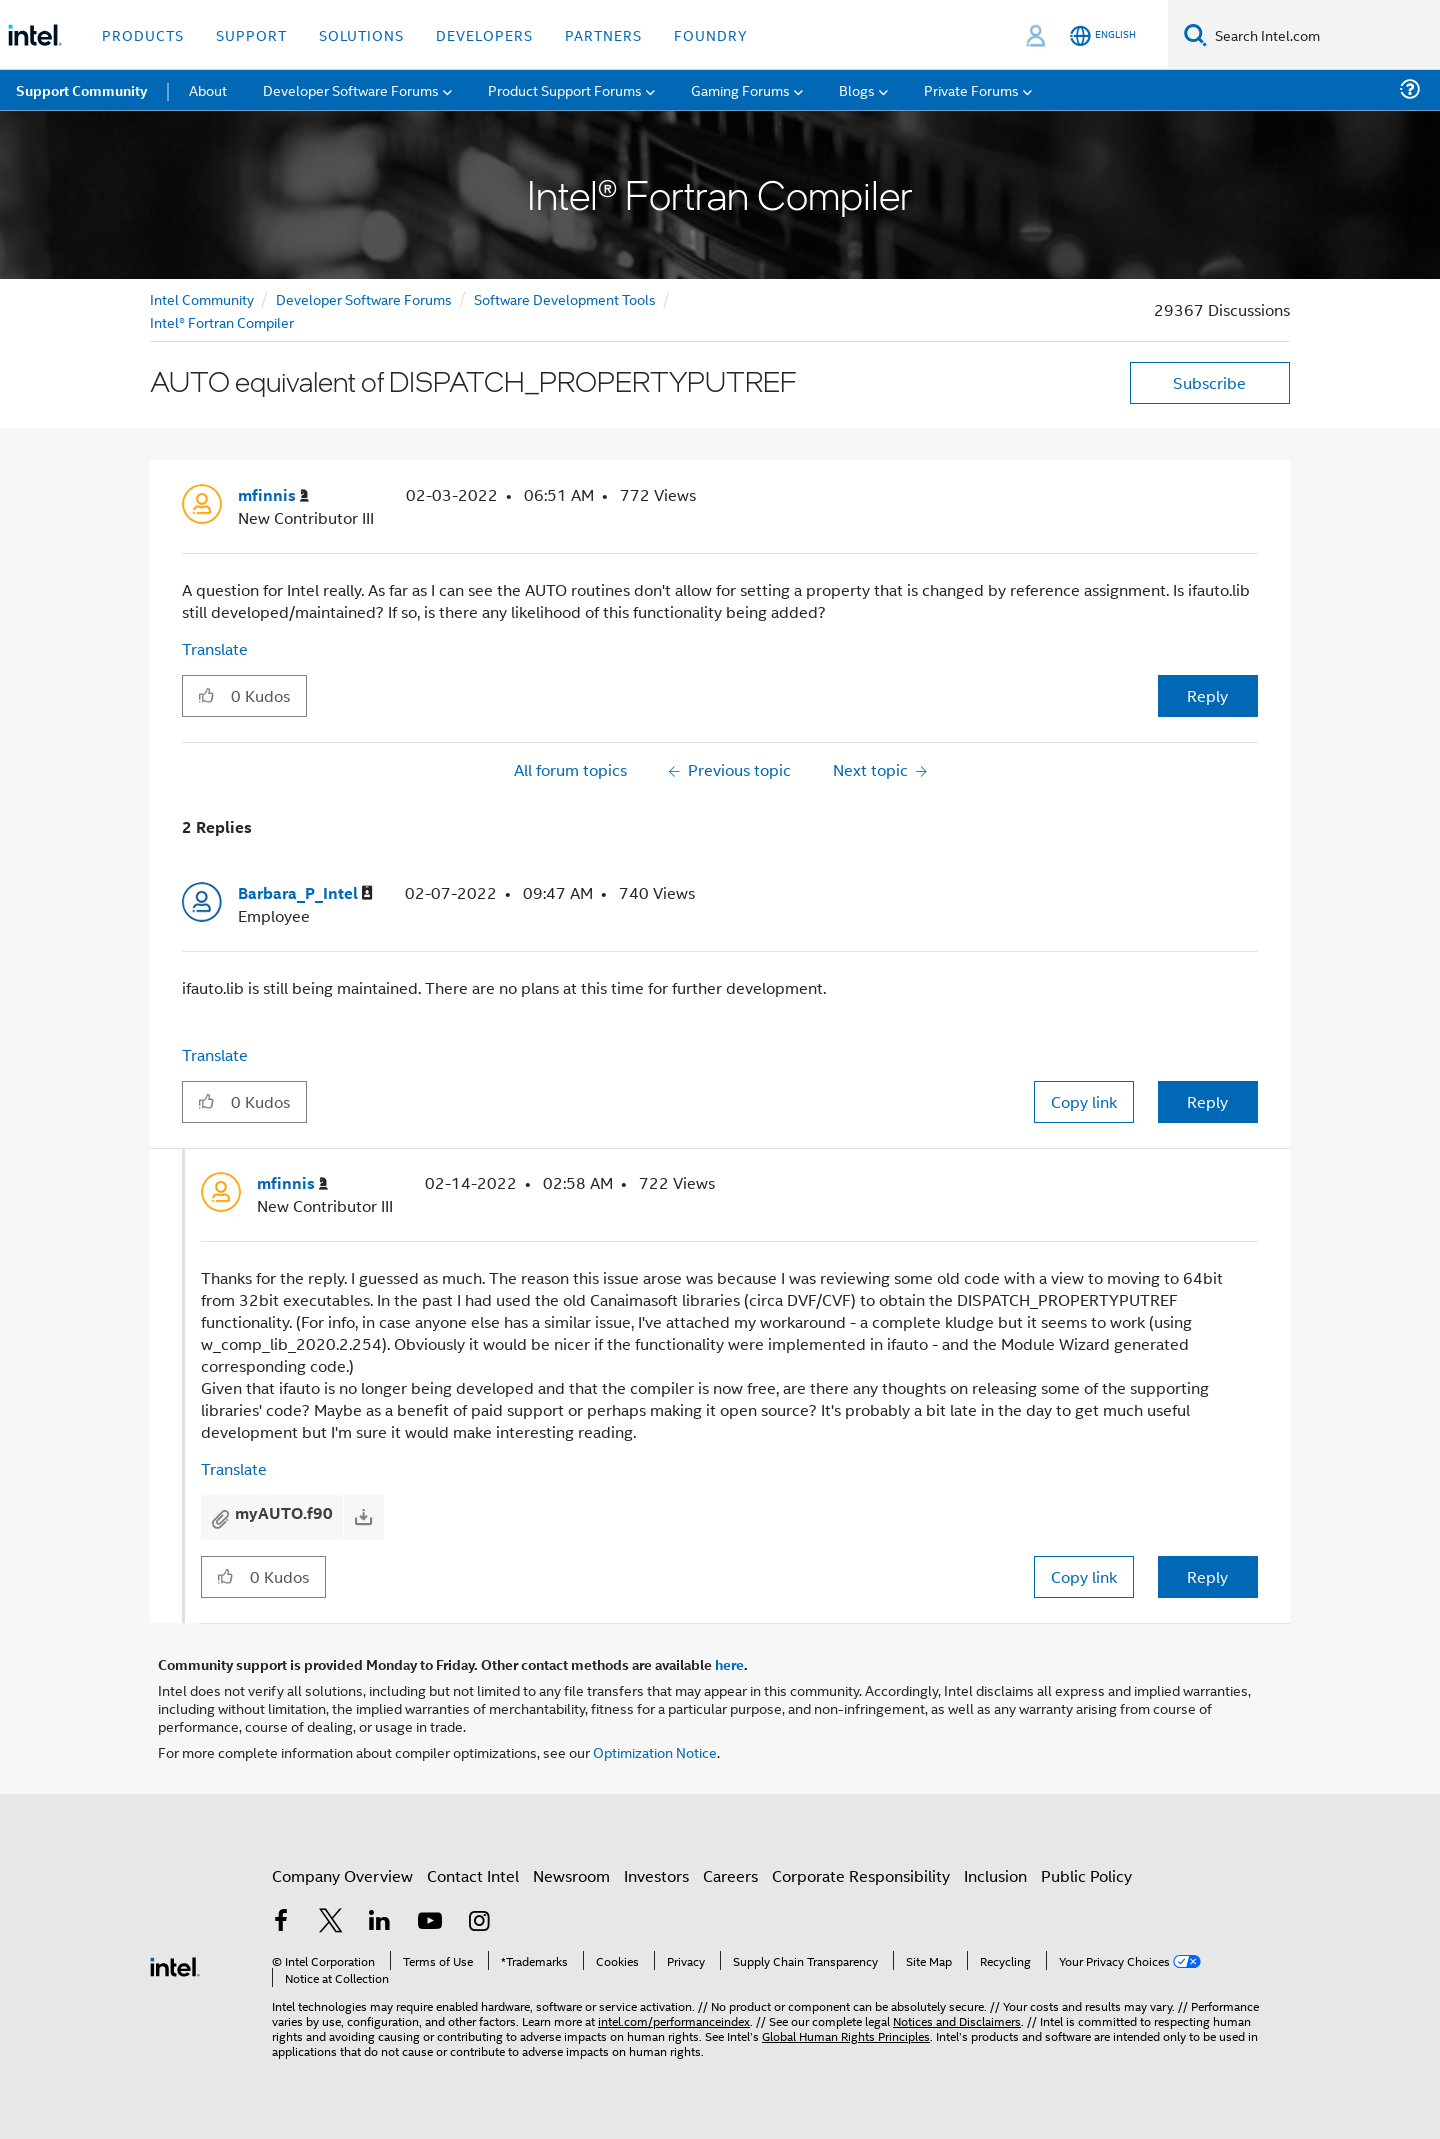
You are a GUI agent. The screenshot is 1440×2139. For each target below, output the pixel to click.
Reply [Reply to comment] (1207, 1101)
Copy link (1084, 1101)
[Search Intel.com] (1323, 35)
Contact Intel (473, 1875)
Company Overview (342, 1875)
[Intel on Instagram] (479, 1922)
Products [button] (143, 34)
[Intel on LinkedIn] (380, 1922)
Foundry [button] (711, 34)
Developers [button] (484, 34)
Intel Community (202, 298)
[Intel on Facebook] (281, 1922)
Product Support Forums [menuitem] (565, 89)
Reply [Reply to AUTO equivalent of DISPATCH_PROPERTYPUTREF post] (1207, 695)
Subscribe (1209, 382)
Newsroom (571, 1875)
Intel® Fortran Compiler (222, 321)
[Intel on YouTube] (430, 1922)
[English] (1103, 35)
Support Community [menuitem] (81, 90)
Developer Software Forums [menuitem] (351, 89)
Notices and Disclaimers (957, 2020)
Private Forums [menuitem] (971, 89)
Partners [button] (603, 34)
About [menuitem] (208, 89)
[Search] (1195, 34)
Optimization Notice (655, 1751)
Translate (215, 648)
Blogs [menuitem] (857, 89)
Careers (730, 1875)
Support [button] (251, 34)
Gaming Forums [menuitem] (740, 89)
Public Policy (1086, 1875)
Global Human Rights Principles (846, 2035)
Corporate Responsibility (861, 1875)
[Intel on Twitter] (331, 1922)
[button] (206, 695)
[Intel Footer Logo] (175, 1964)
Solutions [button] (361, 34)
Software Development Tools (565, 298)
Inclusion (995, 1875)
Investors (656, 1875)
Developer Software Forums (364, 298)
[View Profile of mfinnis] (273, 495)
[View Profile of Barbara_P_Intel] (305, 893)
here (729, 1664)
